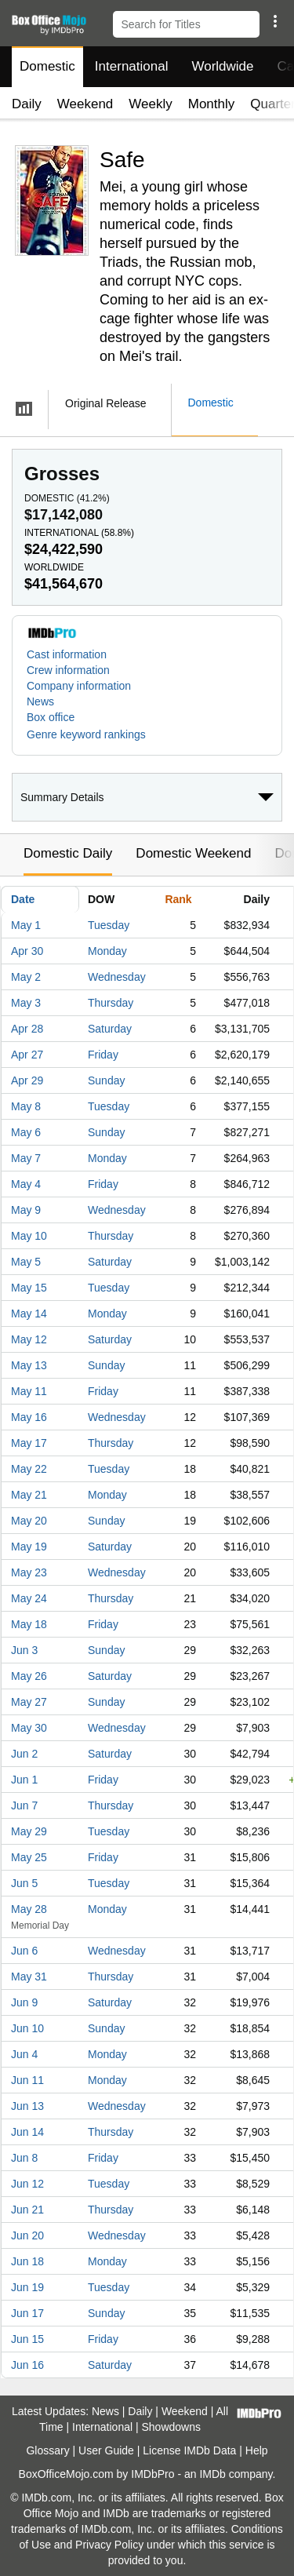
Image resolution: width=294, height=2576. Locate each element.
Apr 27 (27, 1054)
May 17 (29, 1443)
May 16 (29, 1417)
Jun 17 (27, 2313)
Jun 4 (24, 2054)
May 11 (29, 1391)
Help (256, 2450)
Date (22, 899)
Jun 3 (24, 1650)
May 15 (29, 1287)
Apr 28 (27, 1028)
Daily (27, 104)
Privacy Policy (109, 2544)
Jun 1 (24, 1779)
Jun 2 (24, 1753)
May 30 (29, 1728)
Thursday (110, 1003)
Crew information (68, 670)
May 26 (29, 1676)
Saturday (110, 1028)
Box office (50, 717)
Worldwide (222, 66)
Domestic (47, 66)
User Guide (106, 2450)
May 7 (26, 1158)
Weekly (150, 104)
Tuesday (108, 925)
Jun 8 (24, 2158)
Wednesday (117, 977)
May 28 (29, 1909)
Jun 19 (27, 2287)
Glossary (47, 2450)
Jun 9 (24, 2002)
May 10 (29, 1236)
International (132, 66)
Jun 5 (24, 1883)
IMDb (212, 2474)
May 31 (29, 1976)
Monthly (211, 104)
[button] (275, 21)
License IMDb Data (189, 2450)
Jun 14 (27, 2132)
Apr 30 (27, 951)
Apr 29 (27, 1080)
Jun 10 (27, 2028)
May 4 (26, 1184)
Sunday (106, 1080)
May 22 (29, 1469)
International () (79, 532)
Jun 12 (27, 2183)
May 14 (29, 1313)
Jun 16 (27, 2365)
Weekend (85, 104)
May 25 (29, 1857)
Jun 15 (27, 2339)
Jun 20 (27, 2235)
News (40, 701)
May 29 (29, 1831)
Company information (79, 686)
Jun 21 (27, 2209)
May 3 (26, 1003)
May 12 (29, 1339)
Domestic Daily (68, 853)
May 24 (29, 1598)
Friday (103, 1054)
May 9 (26, 1210)
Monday (107, 951)
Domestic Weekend (193, 853)
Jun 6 (24, 1950)
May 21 (29, 1494)
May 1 (26, 925)
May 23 (29, 1572)
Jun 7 (24, 1805)
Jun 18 (27, 2261)
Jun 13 (27, 2106)
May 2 (26, 977)
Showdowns (171, 2427)
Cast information (67, 654)
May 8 (26, 1106)
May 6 (26, 1132)
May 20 (29, 1520)
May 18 (29, 1624)
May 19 (29, 1546)
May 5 (26, 1261)
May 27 (29, 1702)
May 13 (29, 1365)
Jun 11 (27, 2080)
